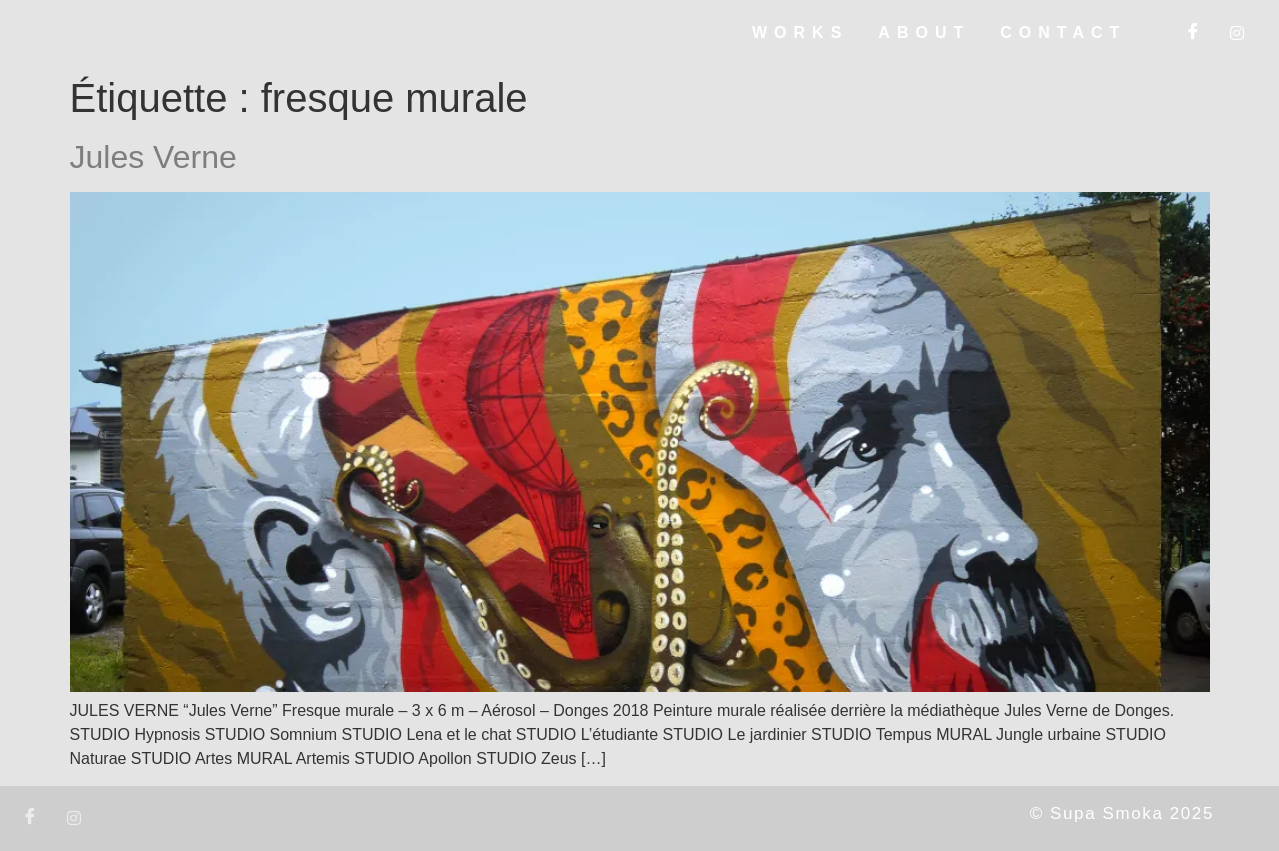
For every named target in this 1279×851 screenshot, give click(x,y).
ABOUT (924, 32)
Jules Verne (153, 157)
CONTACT (1063, 32)
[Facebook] (1193, 33)
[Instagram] (1237, 33)
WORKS (800, 32)
